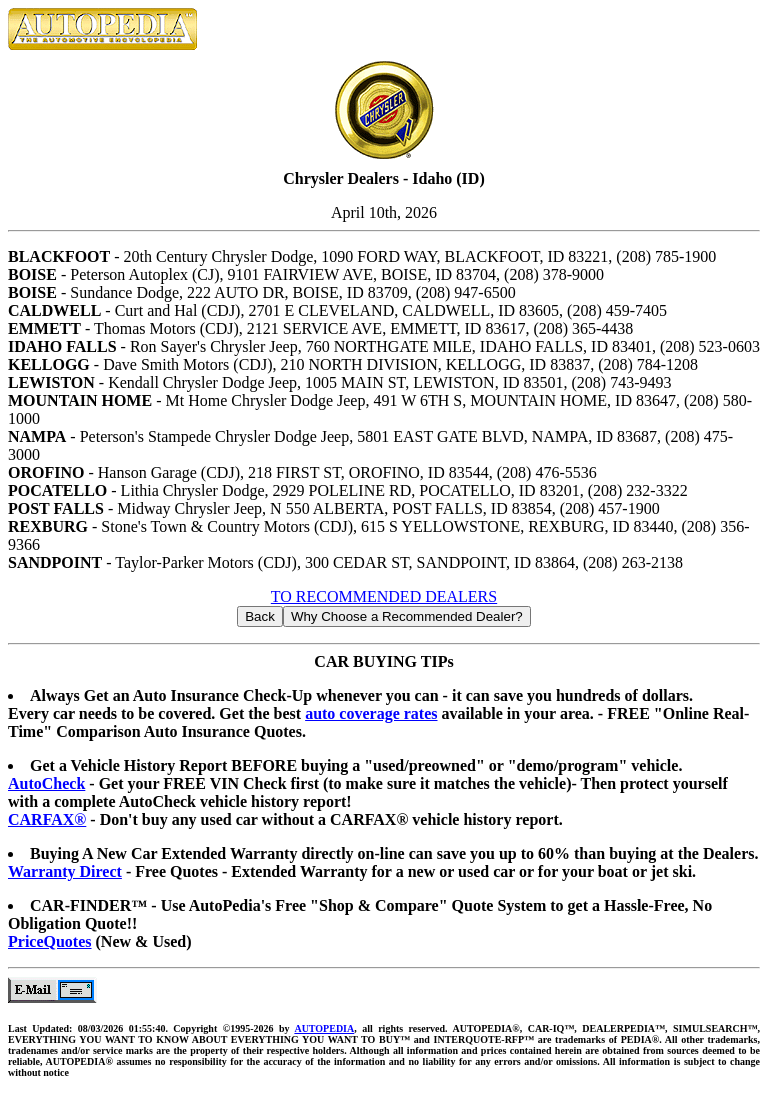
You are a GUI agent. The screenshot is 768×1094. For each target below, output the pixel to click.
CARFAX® (47, 819)
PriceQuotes (50, 941)
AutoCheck (46, 783)
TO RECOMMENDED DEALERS (384, 596)
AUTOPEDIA (324, 1028)
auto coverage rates (371, 713)
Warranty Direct (65, 871)
